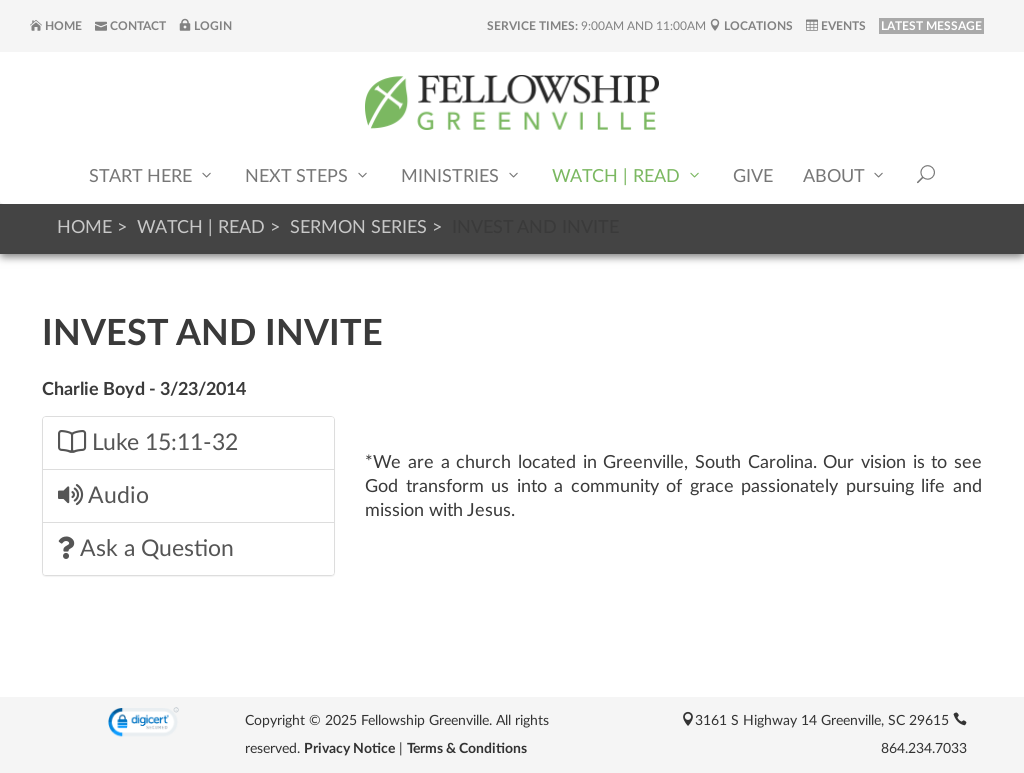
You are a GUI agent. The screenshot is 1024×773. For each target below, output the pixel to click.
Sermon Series (358, 228)
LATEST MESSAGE (931, 26)
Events (836, 26)
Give (753, 177)
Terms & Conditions (467, 749)
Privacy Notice (349, 749)
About (845, 175)
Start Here (152, 175)
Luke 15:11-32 (148, 442)
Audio (103, 495)
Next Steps (308, 175)
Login (205, 26)
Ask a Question (146, 548)
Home (56, 26)
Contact (130, 26)
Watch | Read (627, 175)
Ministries (461, 175)
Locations (751, 26)
